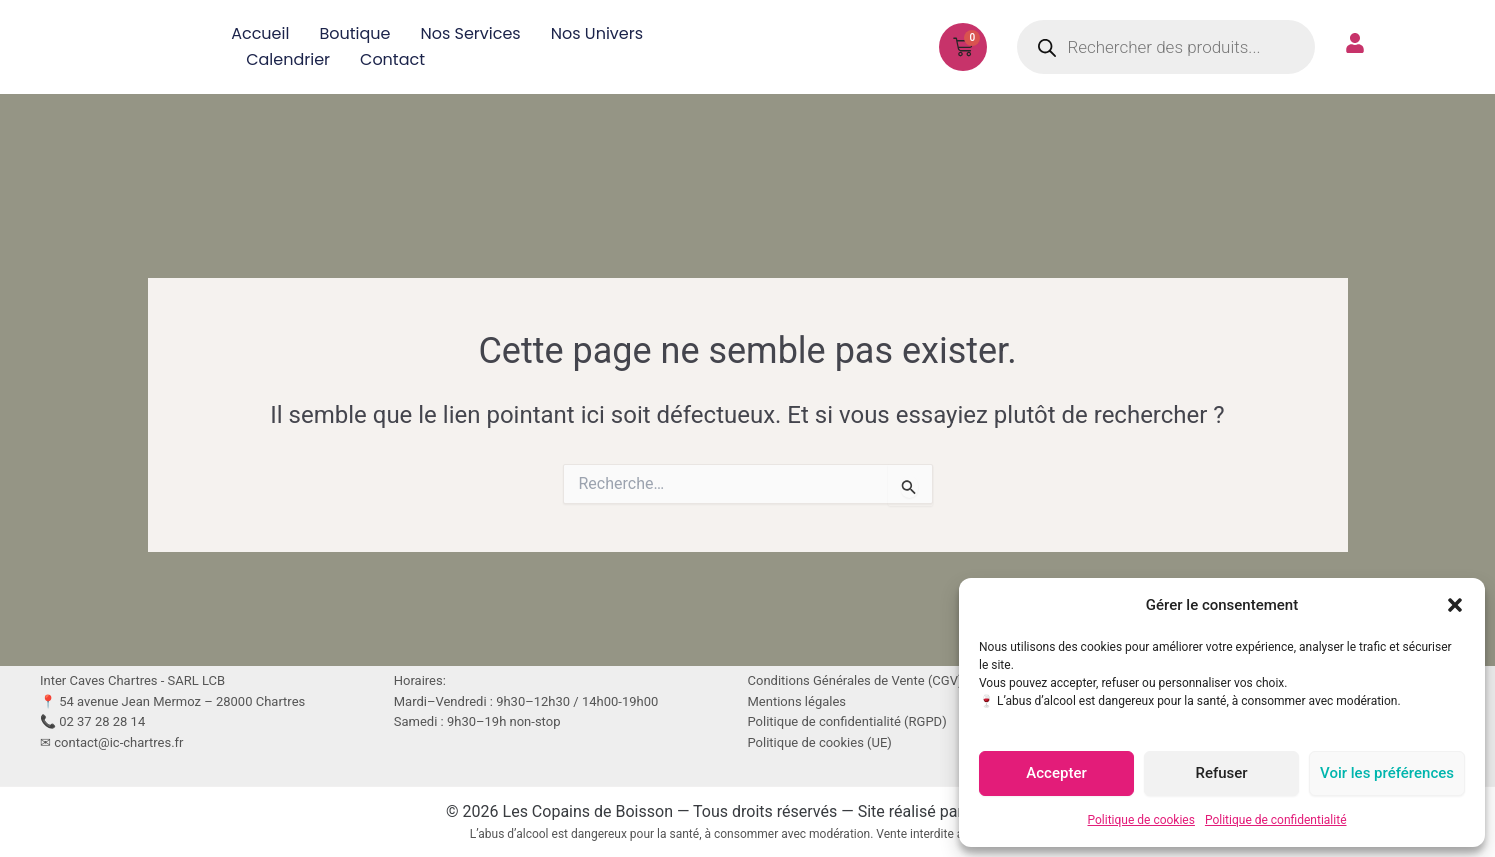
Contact (392, 59)
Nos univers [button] (597, 33)
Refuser (1221, 773)
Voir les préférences (1387, 773)
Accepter (1056, 773)
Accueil (260, 33)
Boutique (354, 33)
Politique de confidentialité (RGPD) (847, 721)
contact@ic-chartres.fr (118, 742)
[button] (1455, 605)
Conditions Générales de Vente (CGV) (855, 680)
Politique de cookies (1141, 820)
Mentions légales (797, 701)
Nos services (470, 33)
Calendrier (288, 59)
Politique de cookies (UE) (820, 742)
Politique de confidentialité (1276, 820)
